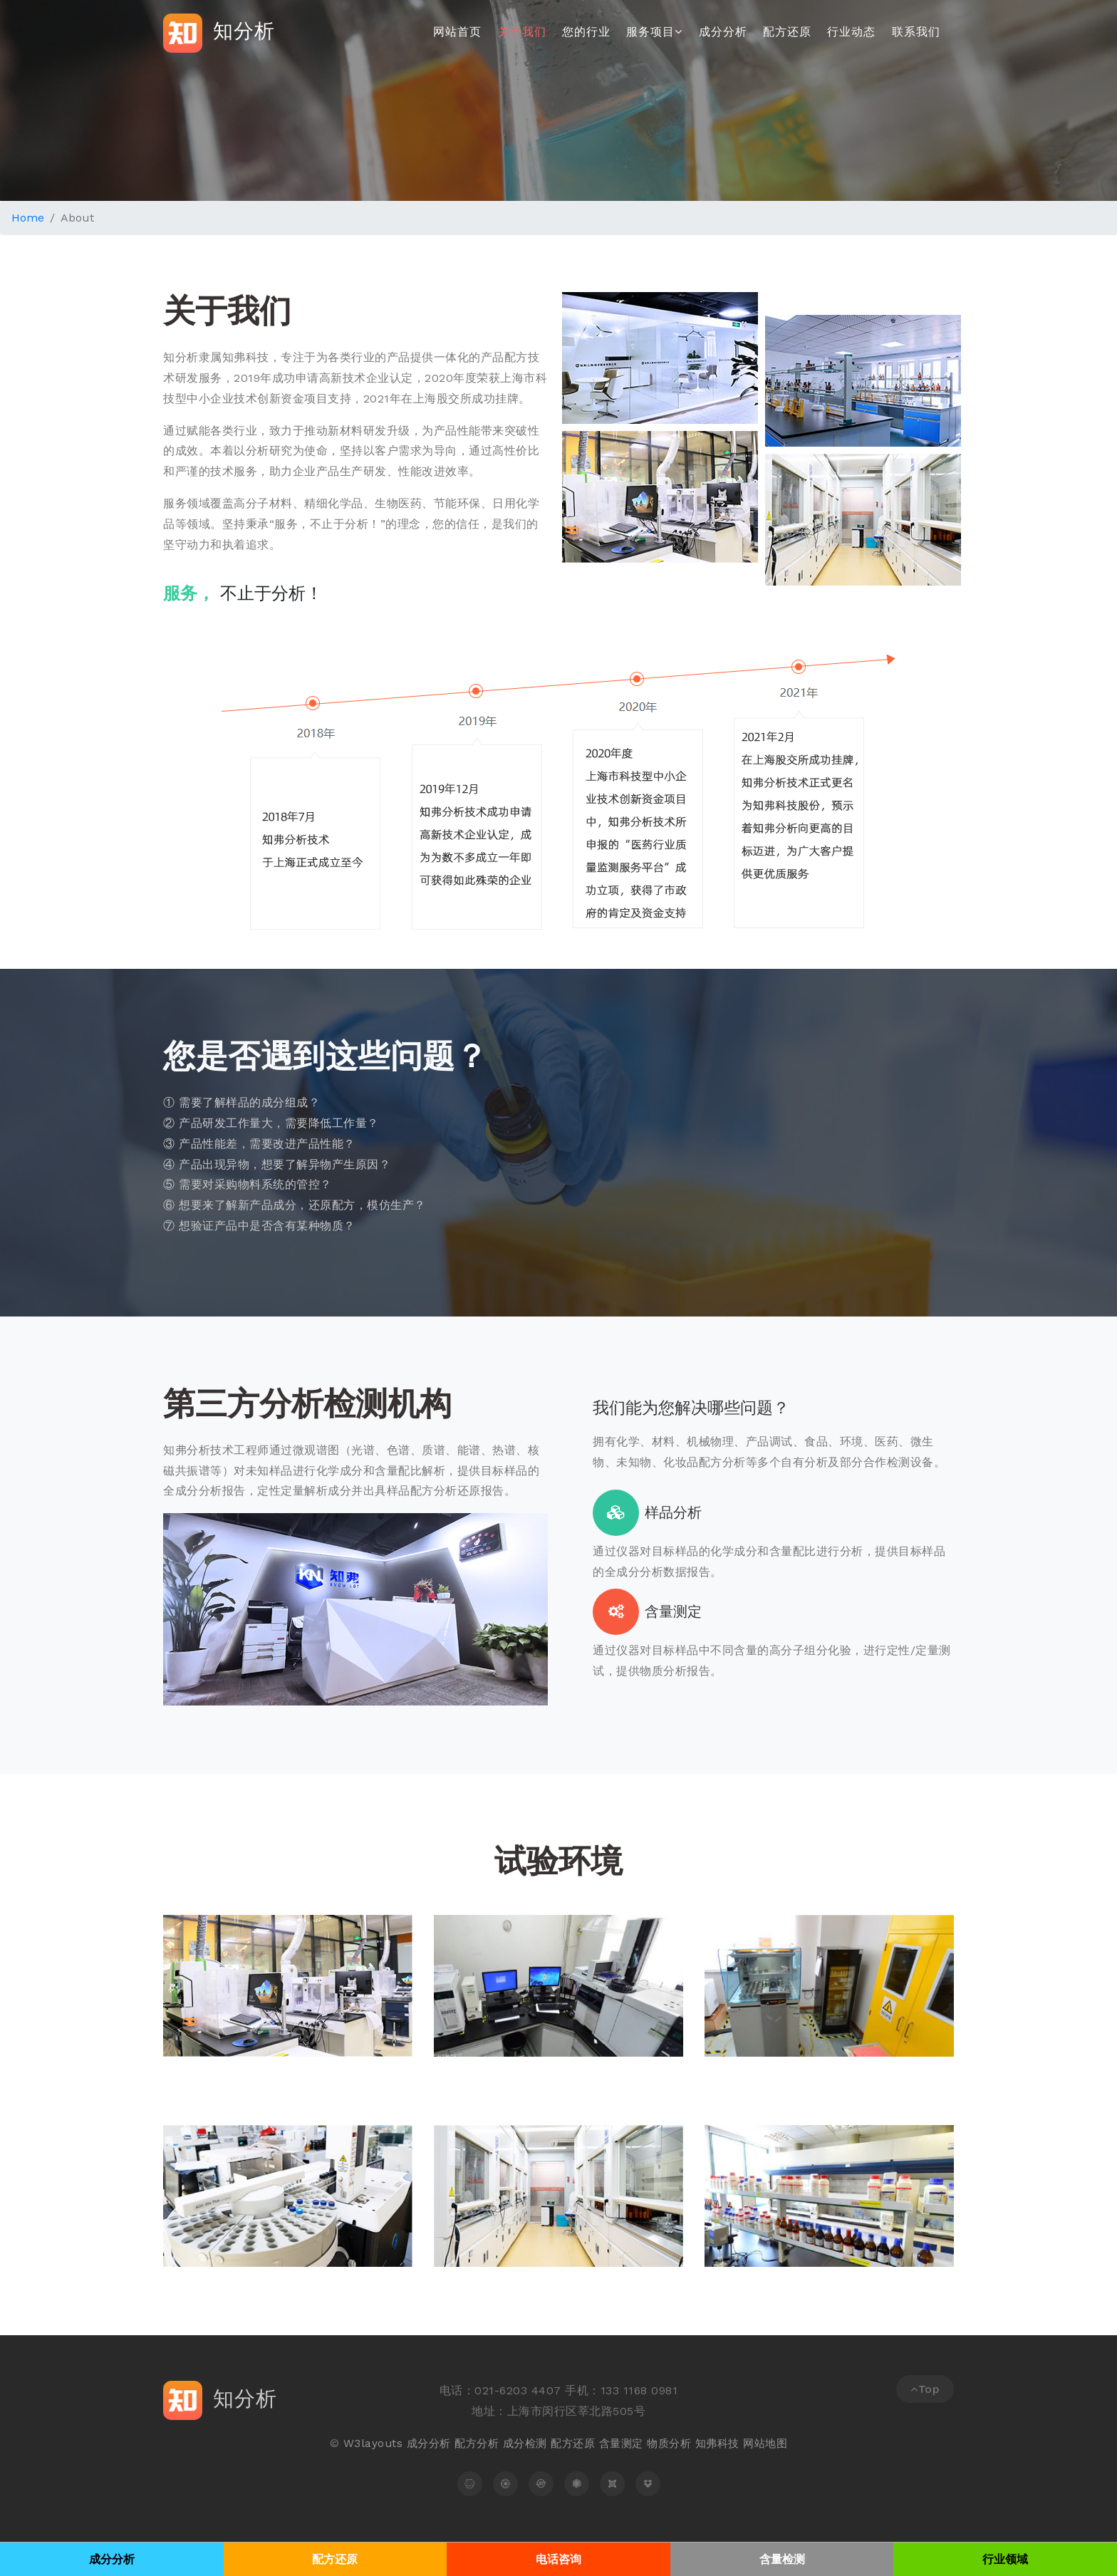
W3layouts (361, 2443)
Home (27, 217)
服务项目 (654, 31)
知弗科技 (724, 2443)
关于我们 (522, 31)
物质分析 (673, 2443)
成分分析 (723, 31)
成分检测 (520, 2443)
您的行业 (586, 31)
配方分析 (470, 2443)
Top (925, 2389)
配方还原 (787, 31)
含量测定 (622, 2443)
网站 (764, 2443)
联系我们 (916, 31)
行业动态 (851, 31)
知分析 (223, 32)
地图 (787, 2443)
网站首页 (457, 31)
